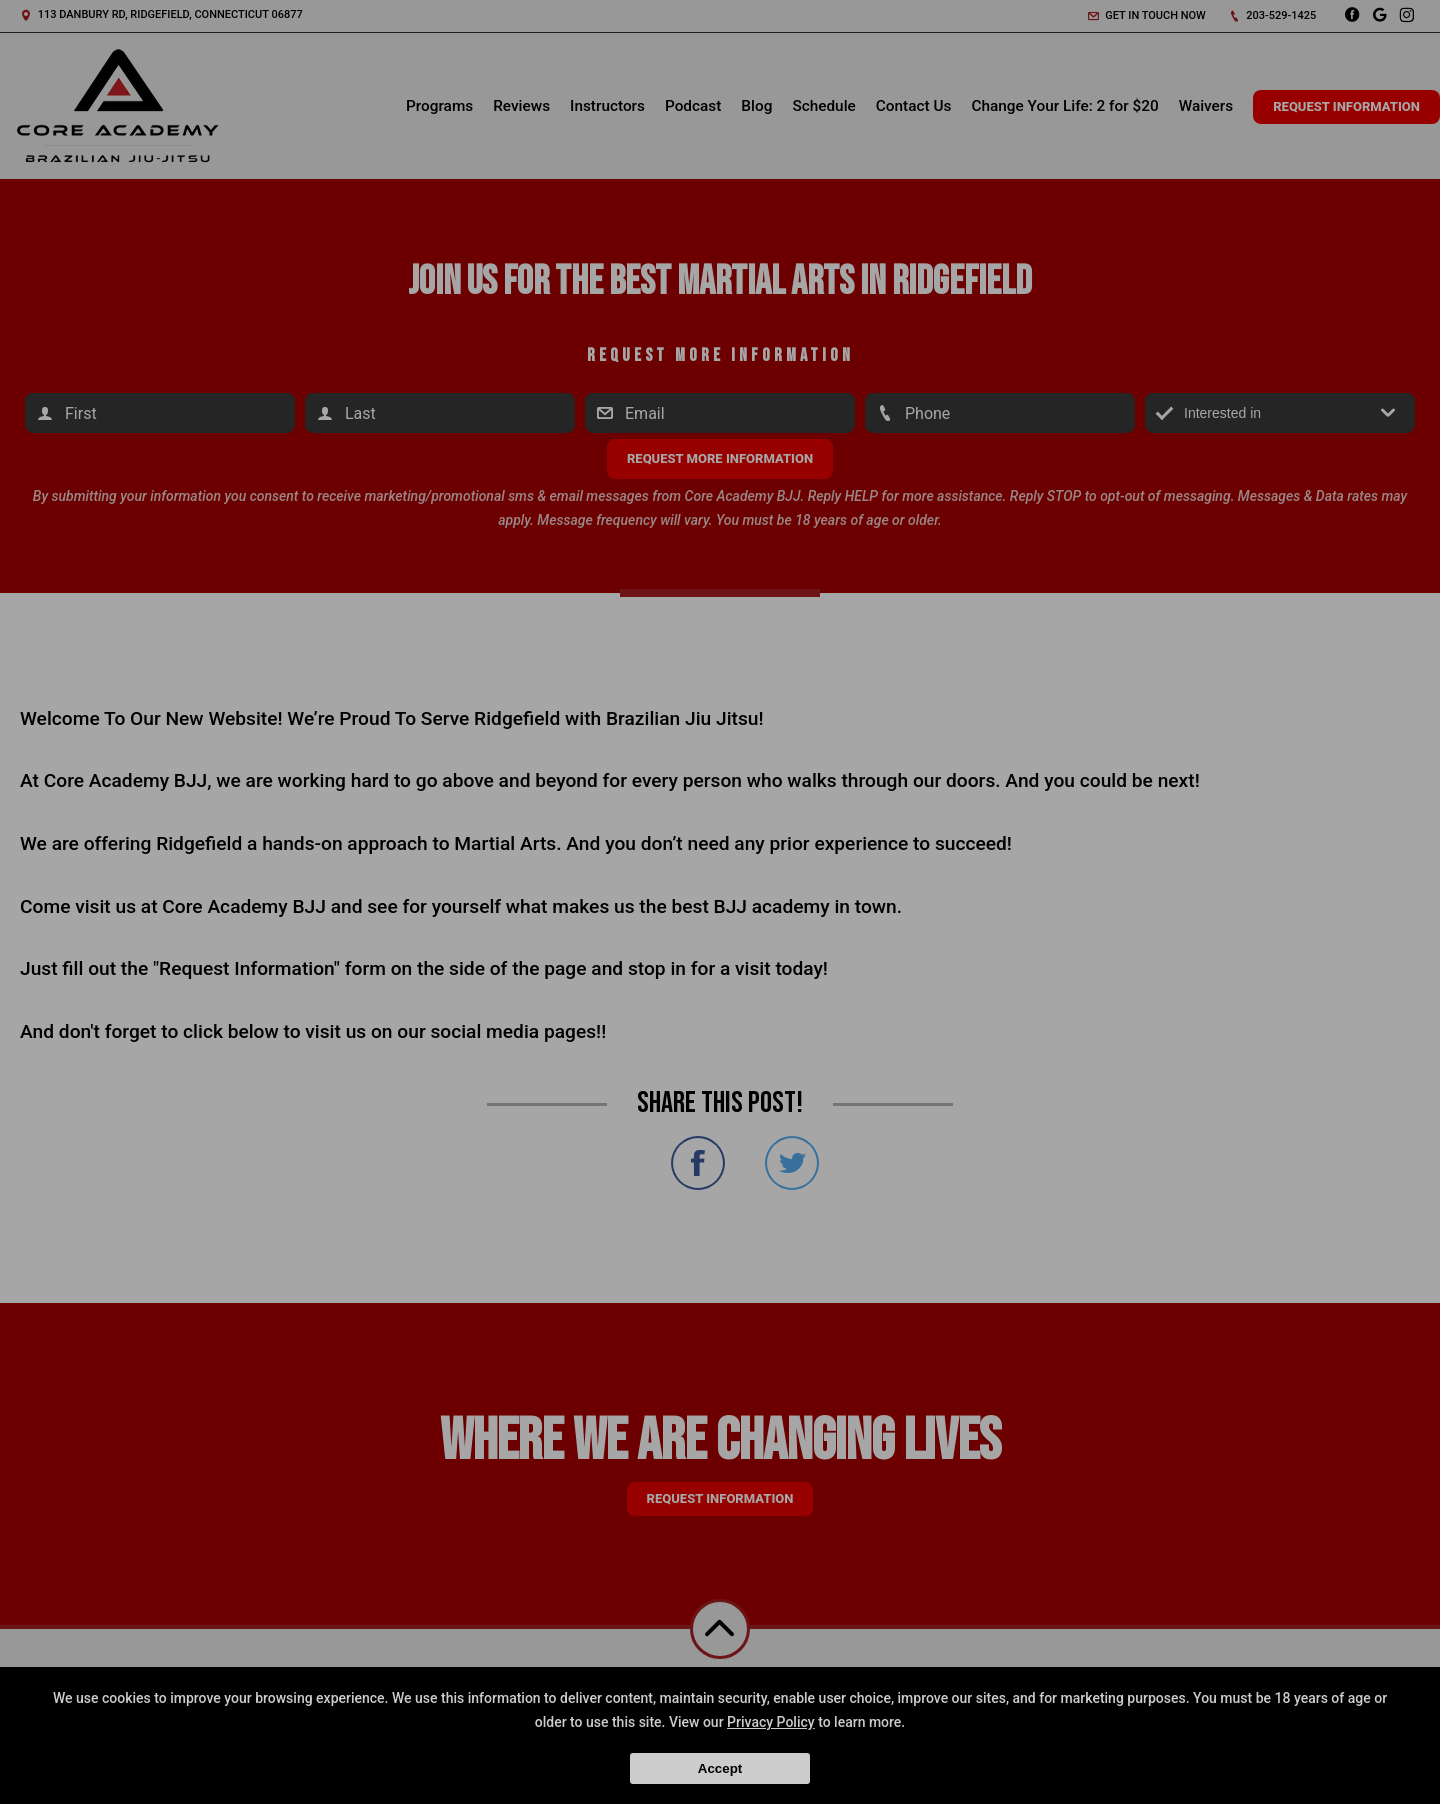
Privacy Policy (771, 1722)
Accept (720, 1768)
